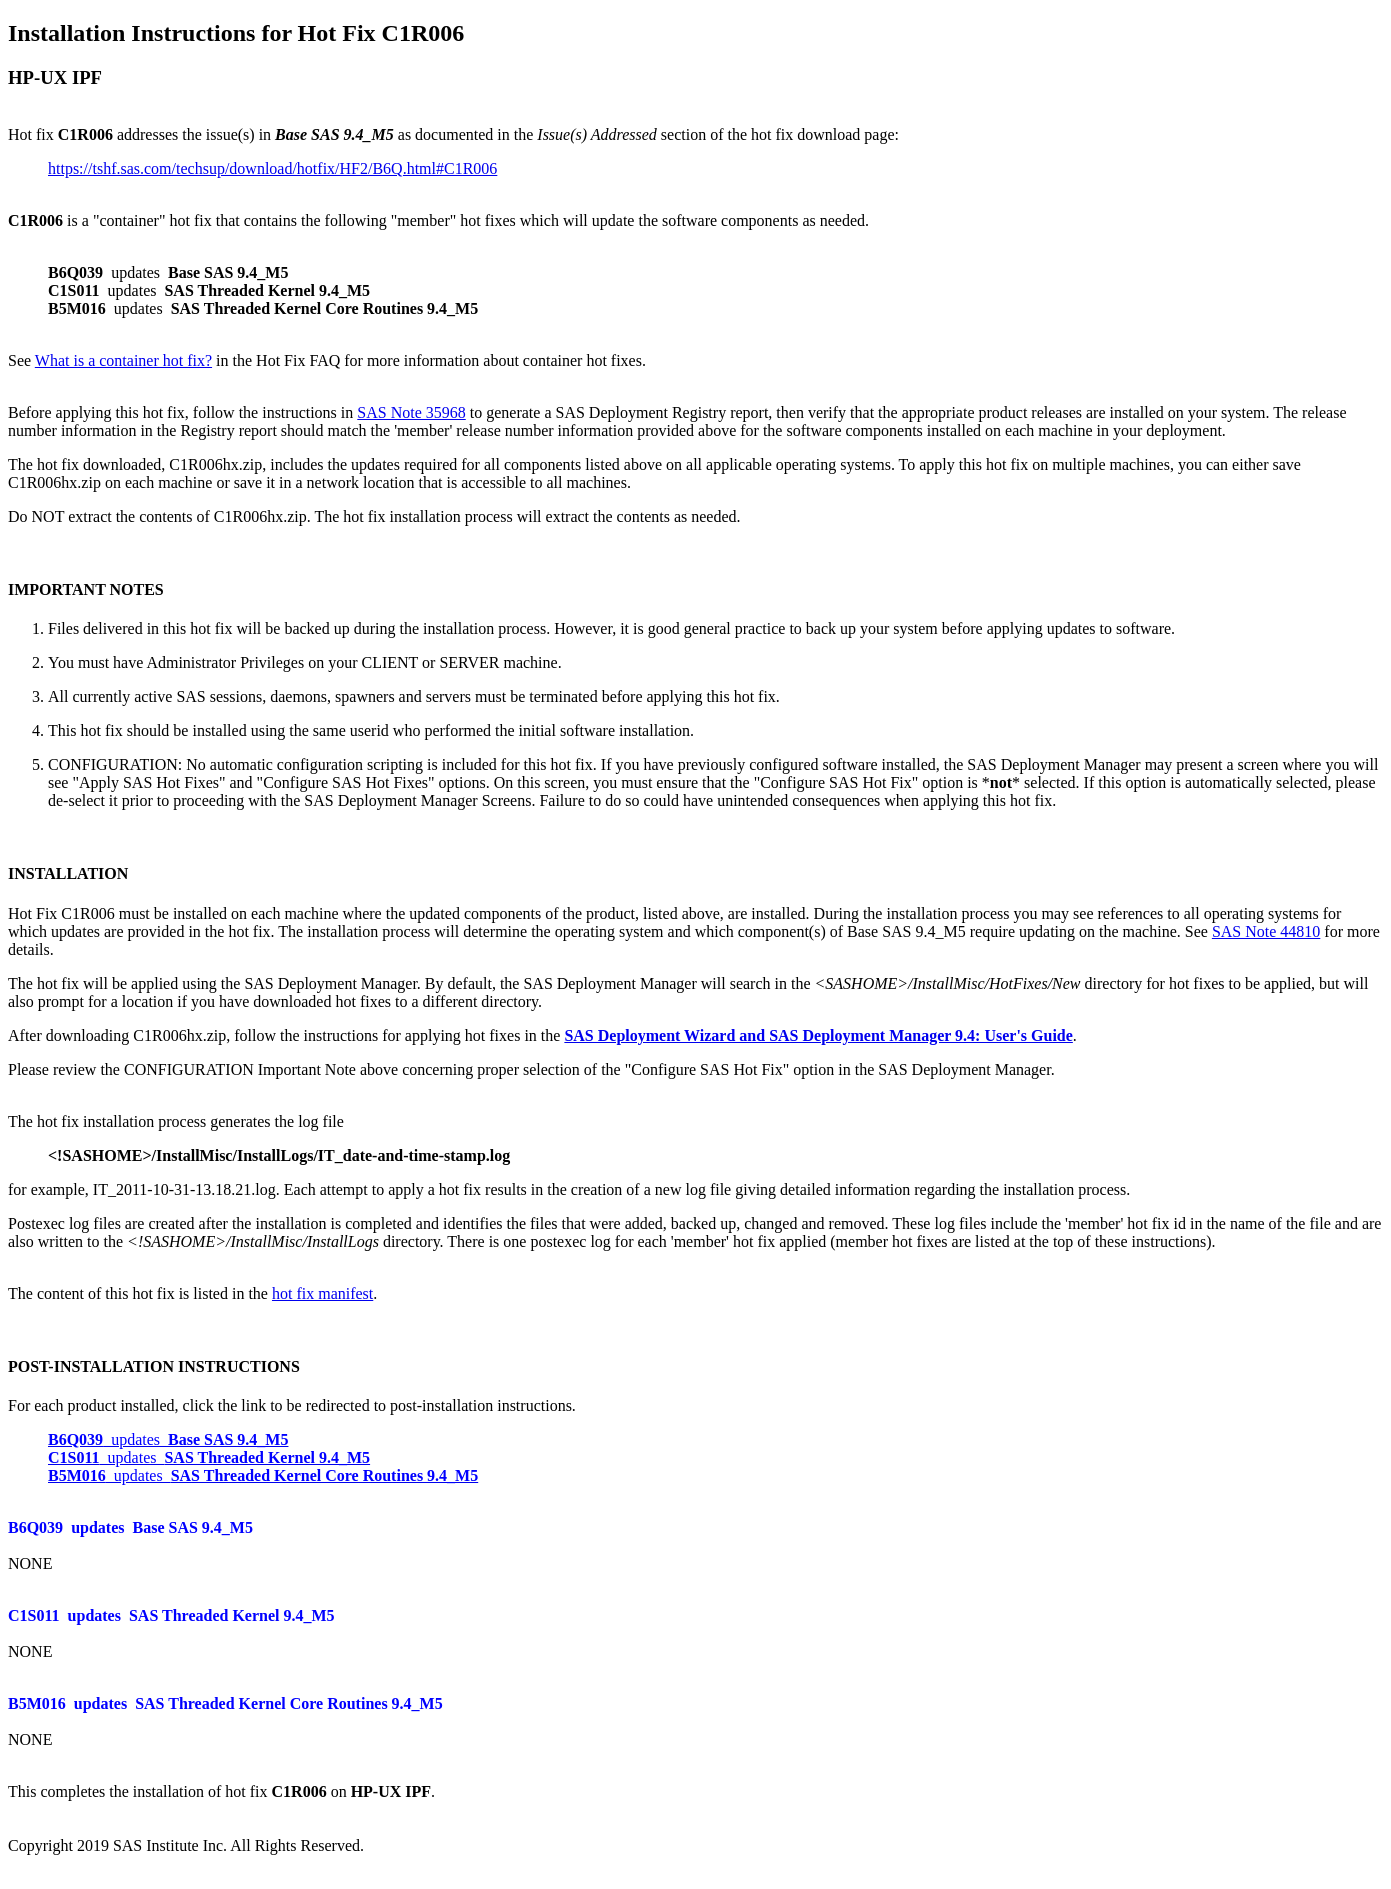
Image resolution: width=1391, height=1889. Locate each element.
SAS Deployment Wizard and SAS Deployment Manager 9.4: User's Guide (818, 1035)
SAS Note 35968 (411, 412)
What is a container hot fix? (123, 360)
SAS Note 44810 (1266, 931)
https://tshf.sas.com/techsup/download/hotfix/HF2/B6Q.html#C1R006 (272, 168)
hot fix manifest (322, 1293)
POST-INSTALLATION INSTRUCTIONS (154, 1366)
